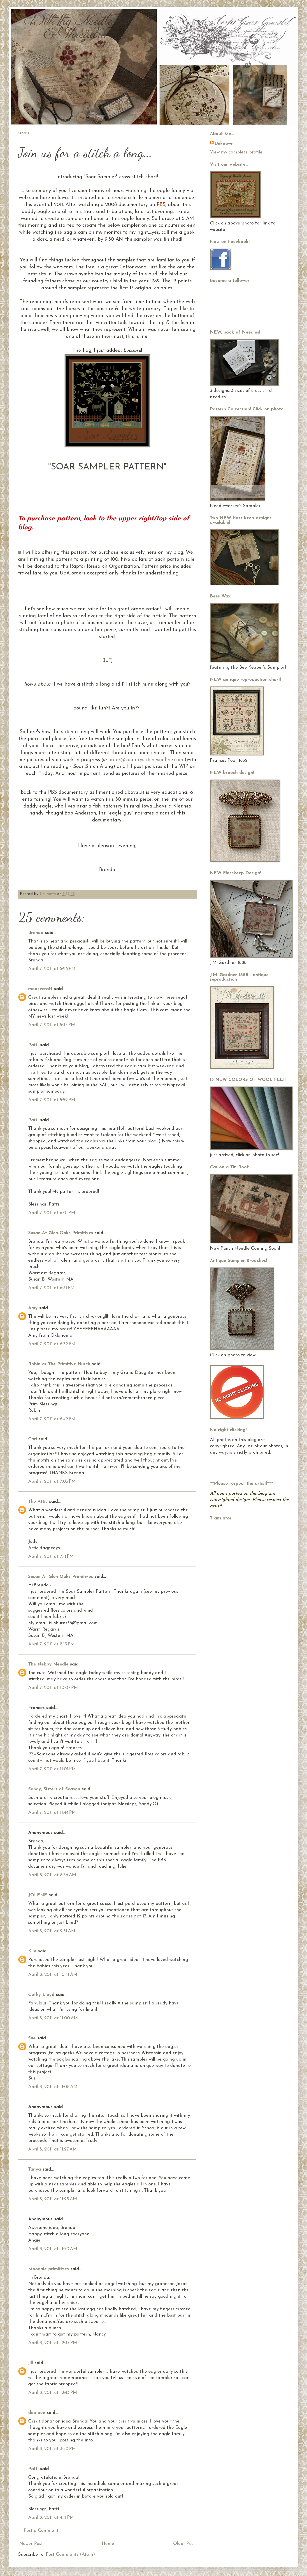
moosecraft (40, 989)
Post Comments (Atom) (70, 2554)
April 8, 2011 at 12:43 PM (52, 2393)
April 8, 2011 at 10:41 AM (52, 1974)
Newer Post (31, 2544)
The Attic (38, 1501)
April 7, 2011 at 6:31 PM (51, 1288)
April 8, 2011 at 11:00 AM (53, 2018)
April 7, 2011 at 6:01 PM (51, 1213)
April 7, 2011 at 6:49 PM (51, 1419)
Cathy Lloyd (41, 1995)
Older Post (184, 2544)
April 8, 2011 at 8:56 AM (52, 1875)
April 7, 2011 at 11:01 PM (52, 1769)
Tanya (34, 2169)
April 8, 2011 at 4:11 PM (51, 2517)
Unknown (48, 894)
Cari (32, 1439)
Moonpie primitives (48, 2269)
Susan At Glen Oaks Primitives (60, 1233)
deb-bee (36, 2413)
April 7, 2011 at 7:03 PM (52, 1481)
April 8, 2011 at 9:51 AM (51, 1931)
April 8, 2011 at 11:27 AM (52, 2149)
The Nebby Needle (48, 1664)
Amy (33, 1308)
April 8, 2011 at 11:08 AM (52, 2087)
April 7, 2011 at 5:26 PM (51, 969)
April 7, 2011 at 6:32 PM (51, 1344)
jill (30, 2363)
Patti (33, 1045)
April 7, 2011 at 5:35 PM (51, 1025)
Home (108, 2544)
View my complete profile (236, 152)
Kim (32, 1951)
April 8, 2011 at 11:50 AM (52, 2249)
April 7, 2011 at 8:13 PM (51, 1644)
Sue (32, 2038)
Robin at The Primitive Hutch (59, 1364)
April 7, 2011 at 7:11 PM (51, 1556)
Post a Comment (41, 2530)
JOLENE (37, 1895)
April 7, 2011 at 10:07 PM (53, 1688)
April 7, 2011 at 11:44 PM (52, 1812)
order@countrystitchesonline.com (145, 759)
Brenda (35, 933)
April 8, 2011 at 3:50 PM (52, 2449)
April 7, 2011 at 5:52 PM (51, 1100)
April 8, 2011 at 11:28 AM (52, 2199)
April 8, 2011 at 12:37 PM (52, 2343)
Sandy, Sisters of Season (54, 1789)
